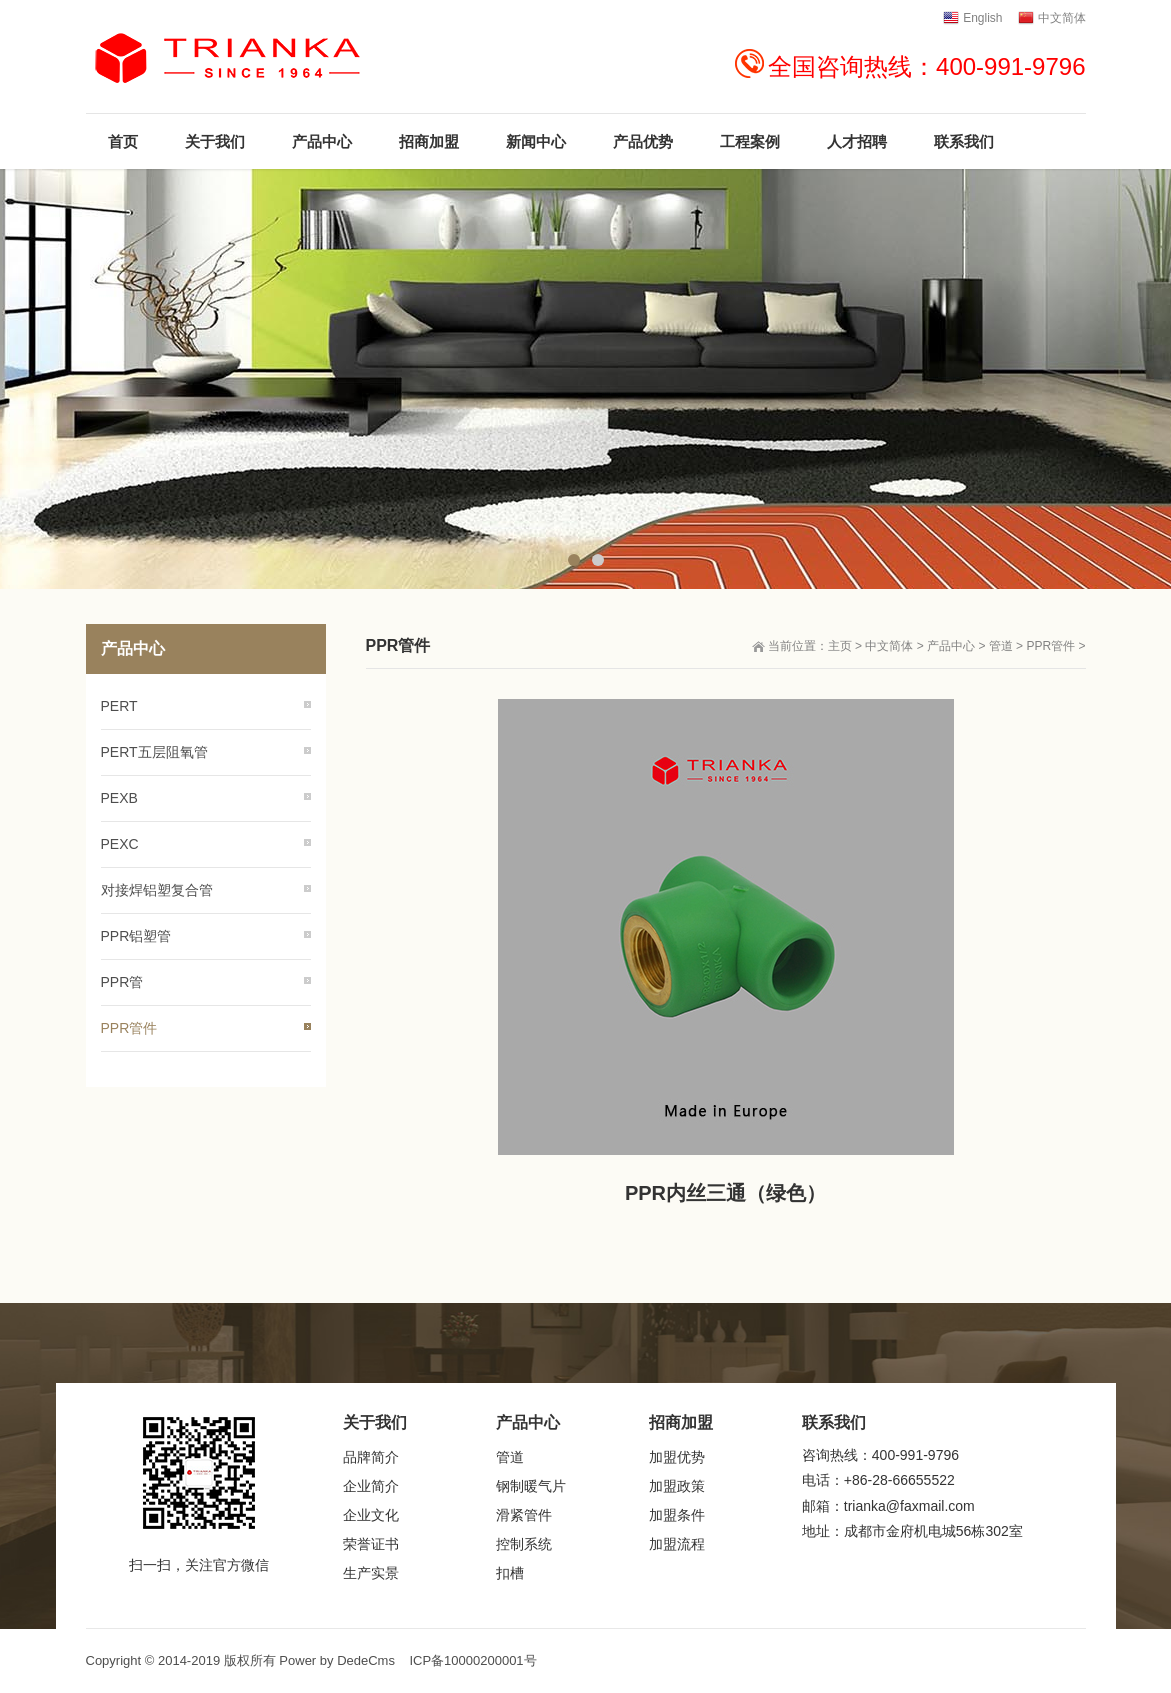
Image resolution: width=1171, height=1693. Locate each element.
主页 (840, 646)
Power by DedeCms (337, 1660)
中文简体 (889, 646)
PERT (119, 706)
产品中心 (951, 646)
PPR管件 (1050, 646)
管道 (1001, 646)
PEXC (120, 844)
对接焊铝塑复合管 (157, 890)
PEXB (119, 798)
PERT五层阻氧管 (154, 752)
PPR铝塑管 (136, 936)
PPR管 (122, 982)
